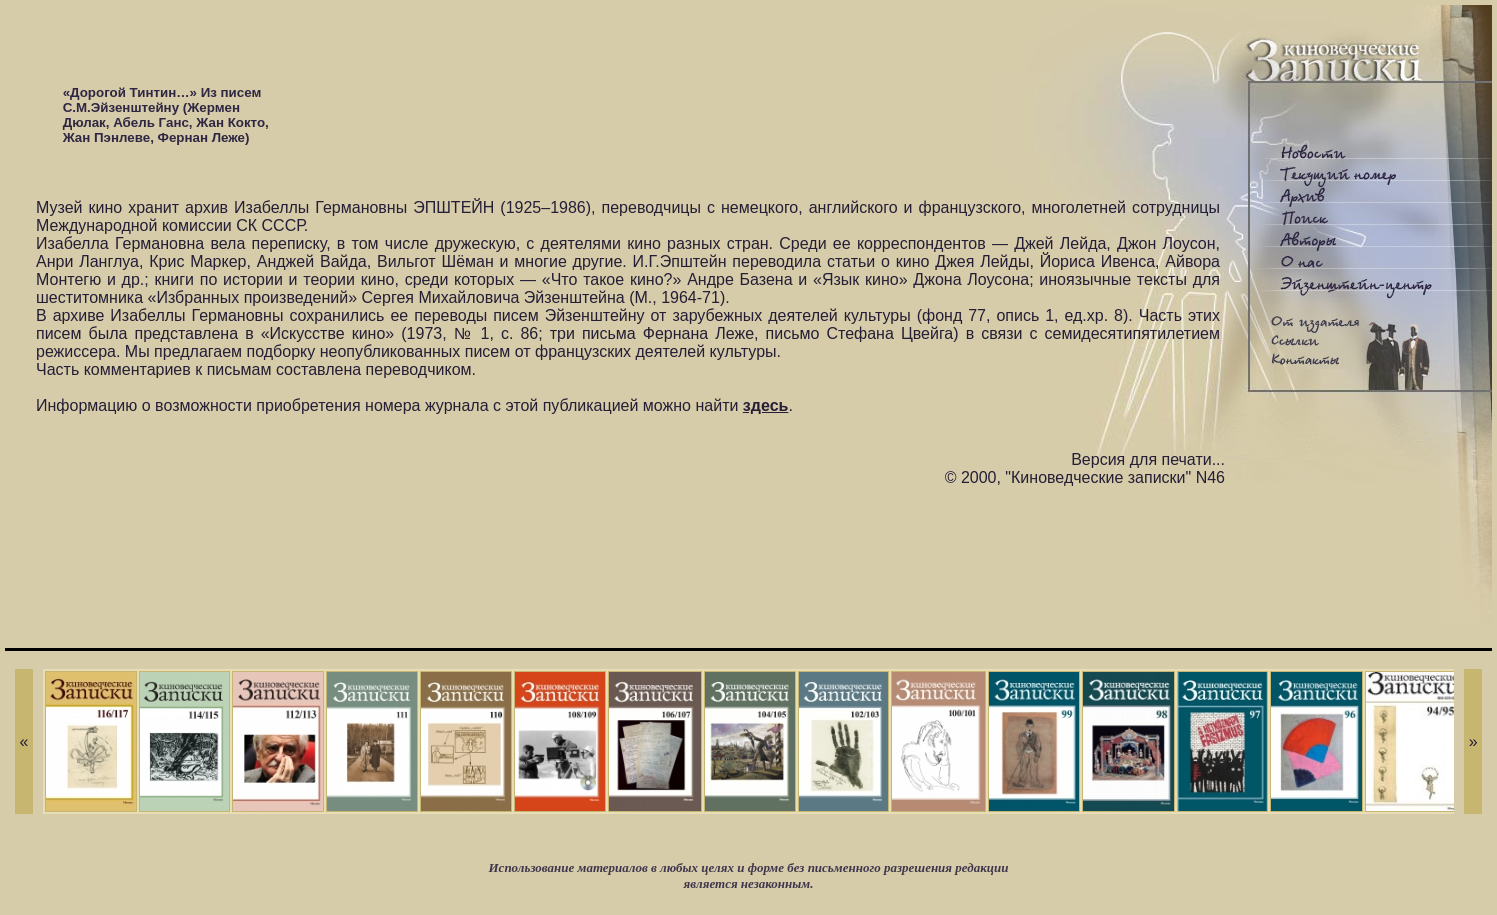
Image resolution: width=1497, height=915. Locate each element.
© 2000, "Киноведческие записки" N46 (1085, 477)
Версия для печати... (1148, 459)
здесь (766, 405)
